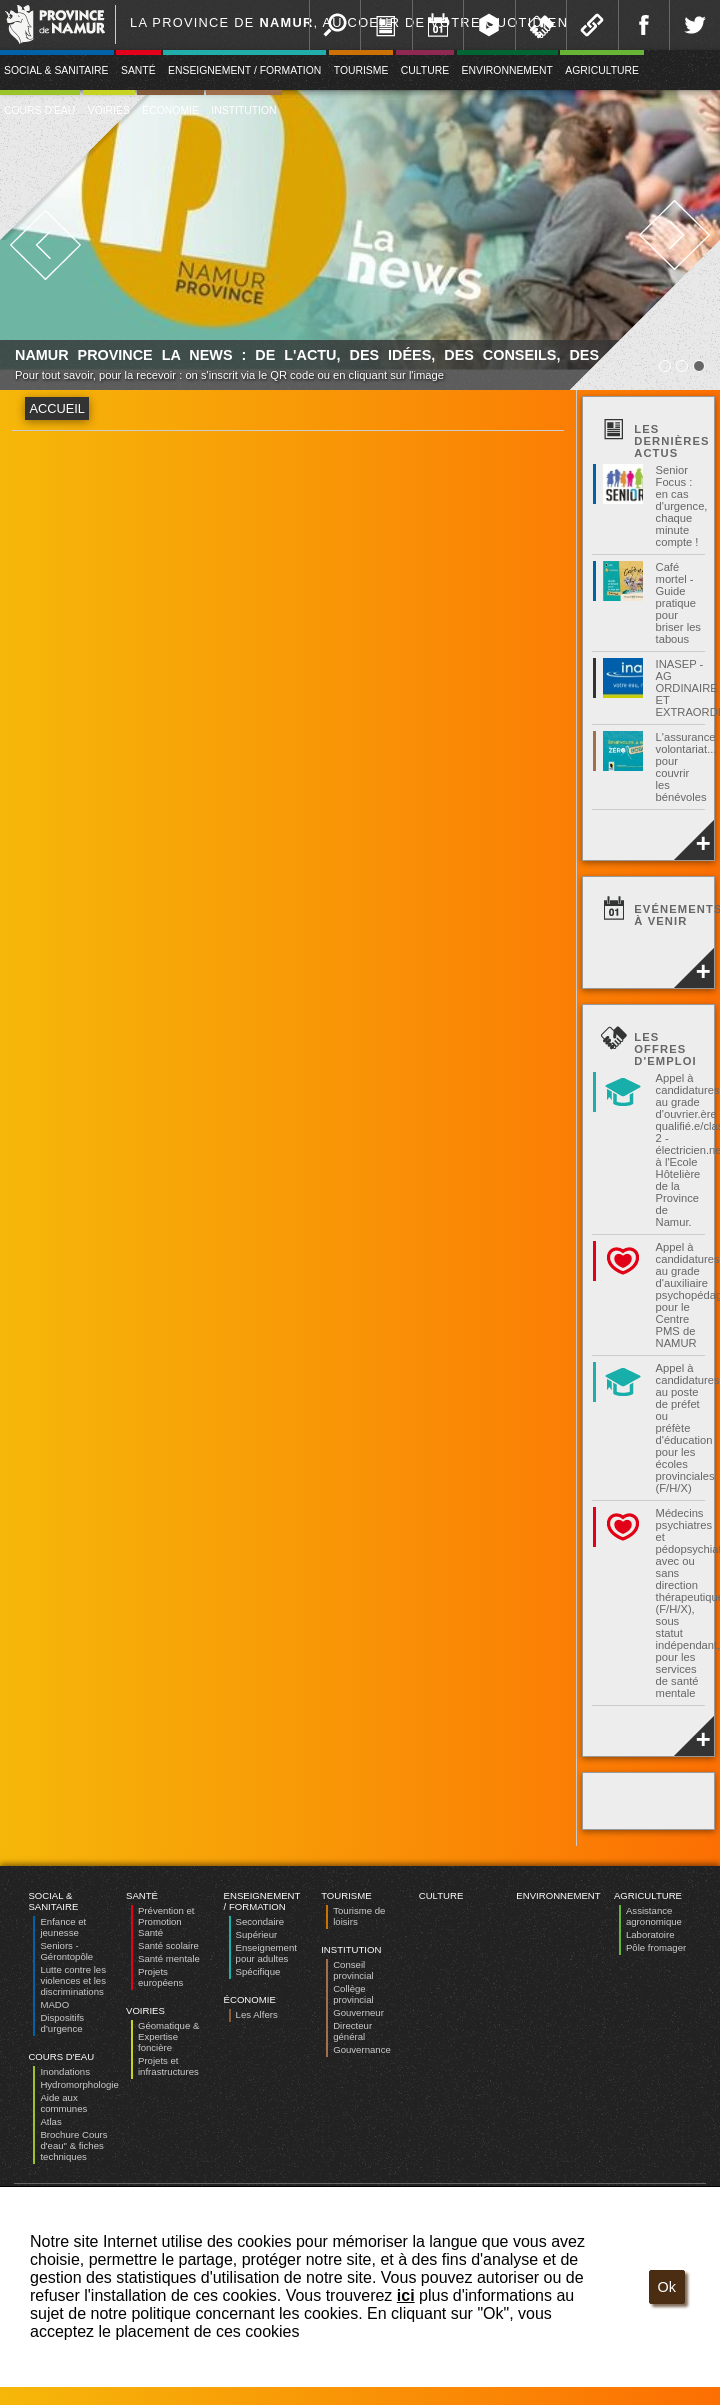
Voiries (109, 110)
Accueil (56, 408)
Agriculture (602, 70)
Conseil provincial (353, 1970)
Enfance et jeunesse (63, 1927)
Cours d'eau (61, 2056)
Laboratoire (650, 1934)
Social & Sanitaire (53, 1901)
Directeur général (352, 2031)
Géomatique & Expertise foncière (168, 2036)
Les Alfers (257, 2014)
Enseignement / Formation (244, 70)
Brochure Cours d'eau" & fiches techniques (73, 2145)
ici (406, 2295)
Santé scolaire (168, 1945)
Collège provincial (353, 1994)
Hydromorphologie (79, 2084)
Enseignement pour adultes (266, 1953)
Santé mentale (169, 1958)
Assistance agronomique (654, 1916)
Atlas (50, 2121)
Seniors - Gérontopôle (66, 1951)
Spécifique (258, 1971)
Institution (243, 110)
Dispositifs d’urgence (62, 2023)
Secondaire (260, 1921)
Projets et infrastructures (168, 2066)
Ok (667, 2287)
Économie (170, 110)
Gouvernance (362, 2049)
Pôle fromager (656, 1947)
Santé (138, 70)
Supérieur (257, 1934)
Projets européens (160, 1977)
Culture (425, 70)
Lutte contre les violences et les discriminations (73, 1980)
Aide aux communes (63, 2103)
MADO (54, 2004)
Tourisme (361, 70)
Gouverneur (358, 2012)
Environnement (507, 70)
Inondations (65, 2071)
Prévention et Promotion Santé (166, 1921)
